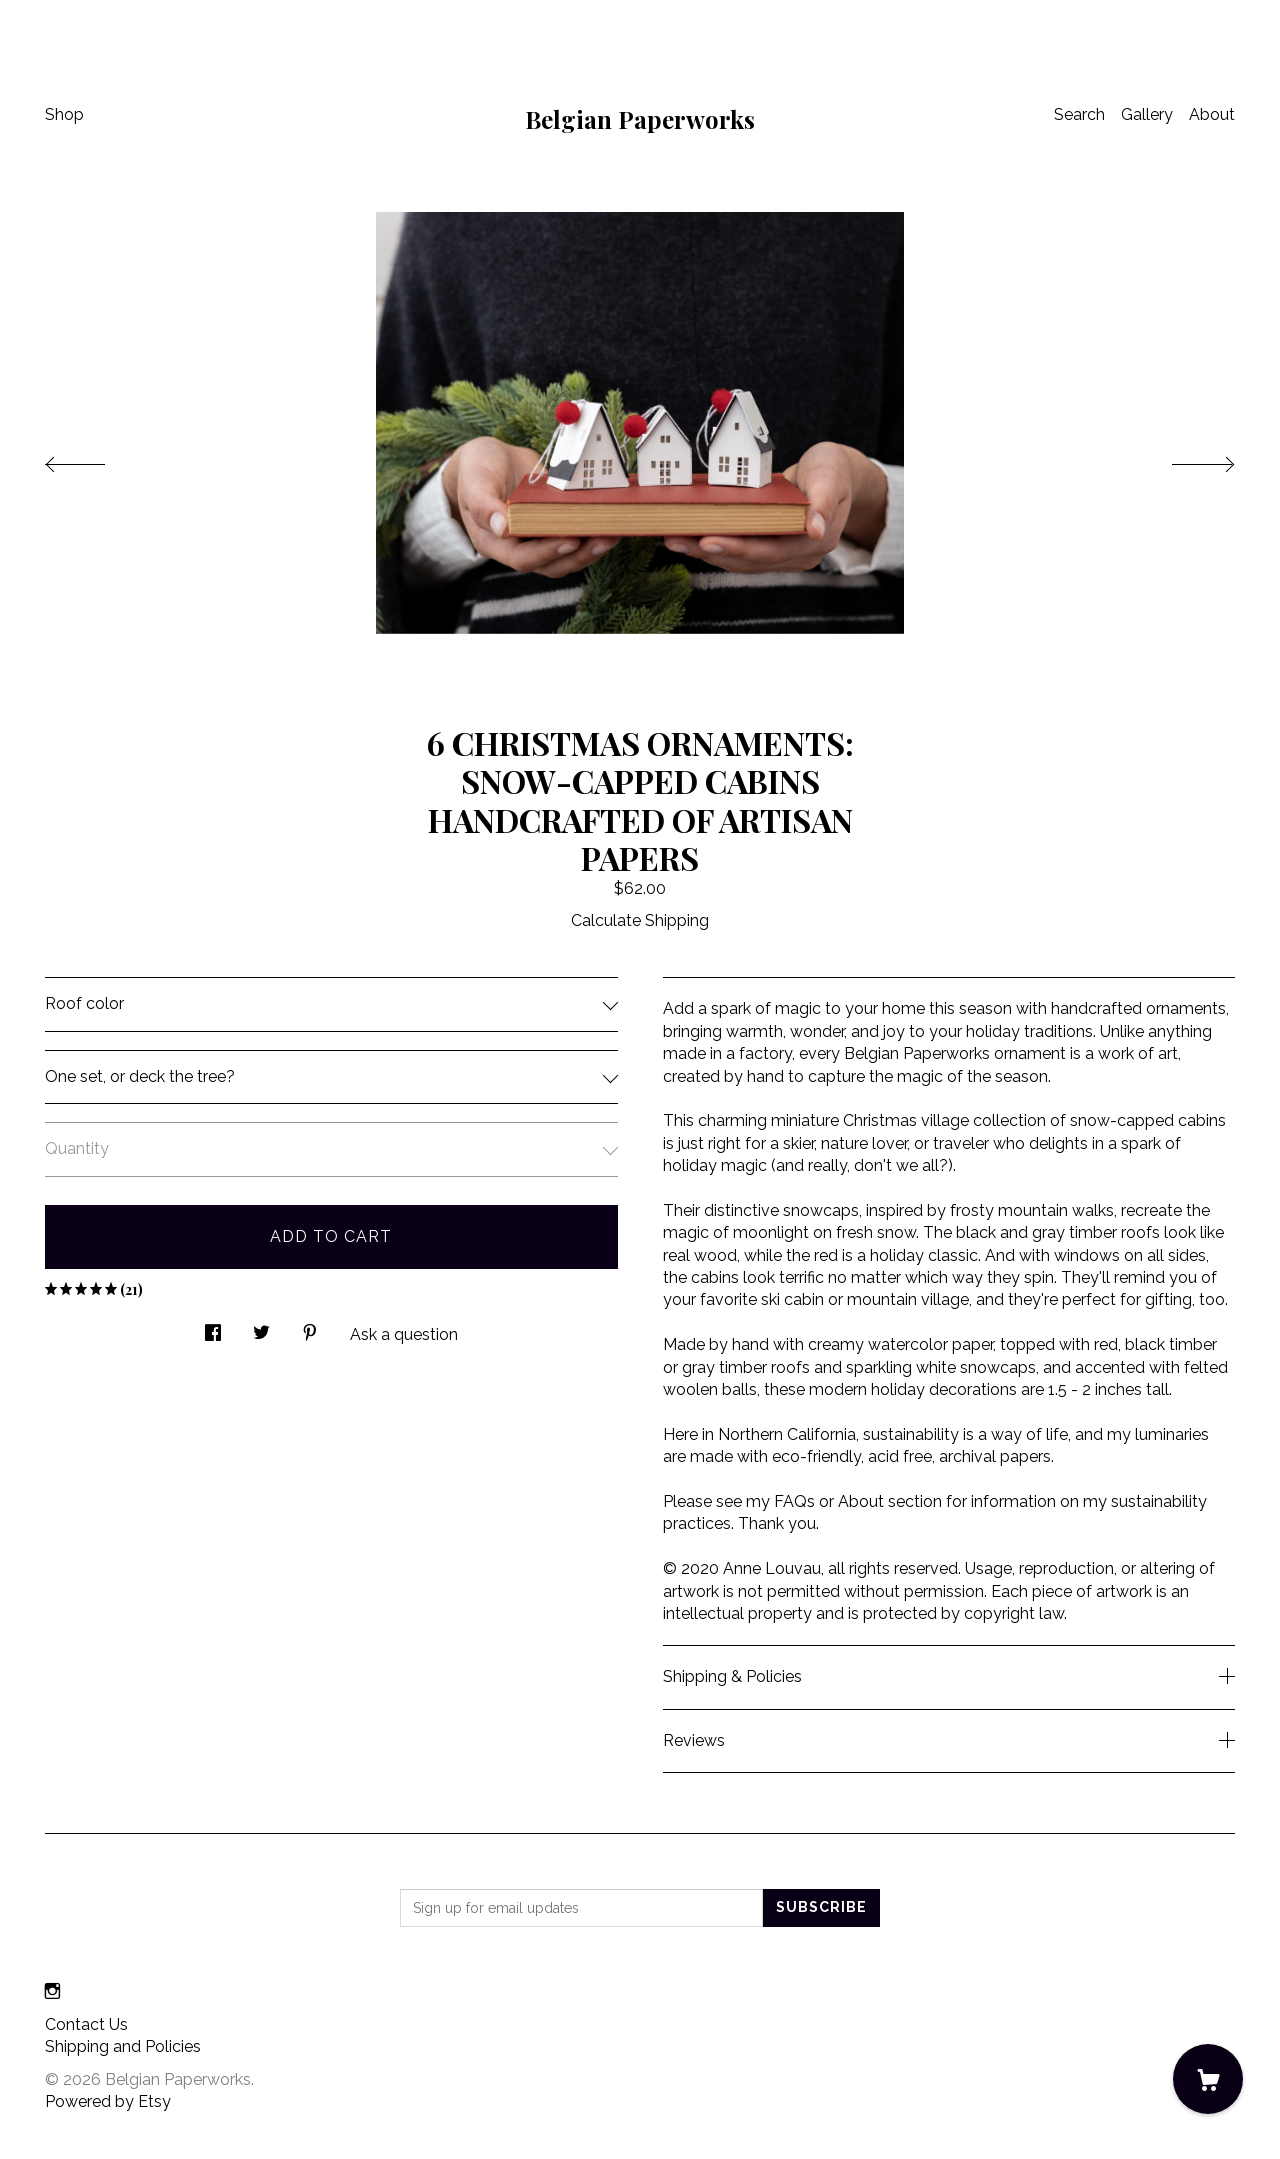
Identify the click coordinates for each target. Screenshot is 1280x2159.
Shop (64, 114)
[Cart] (1208, 2079)
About (1212, 114)
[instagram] (52, 1991)
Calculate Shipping (640, 920)
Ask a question (404, 1334)
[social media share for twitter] (261, 1327)
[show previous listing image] (95, 459)
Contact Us (86, 2024)
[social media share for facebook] (213, 1327)
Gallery (1147, 114)
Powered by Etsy (108, 2101)
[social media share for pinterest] (310, 1327)
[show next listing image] (1185, 459)
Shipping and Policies (123, 2046)
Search (1079, 114)
